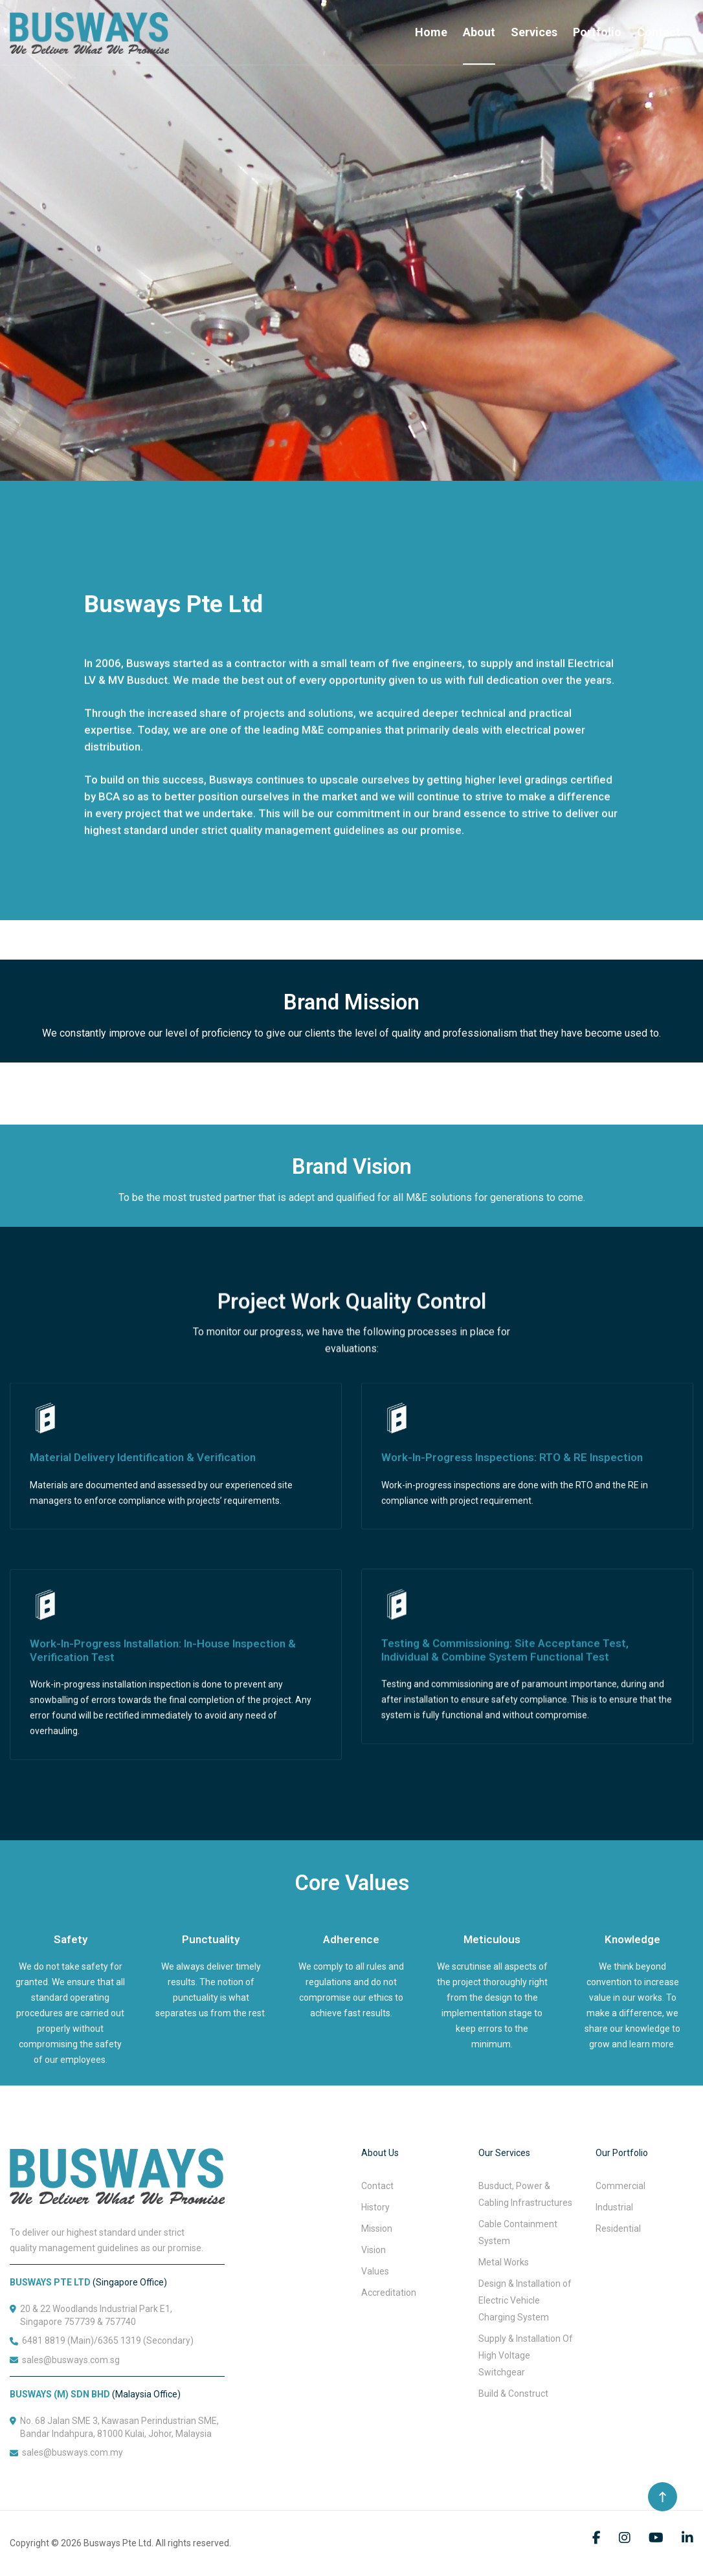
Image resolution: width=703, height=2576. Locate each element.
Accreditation (388, 2292)
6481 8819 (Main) (58, 2340)
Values (375, 2271)
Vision (373, 2250)
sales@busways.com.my (72, 2452)
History (375, 2207)
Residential (618, 2228)
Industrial (614, 2207)
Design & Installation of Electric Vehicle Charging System (525, 2300)
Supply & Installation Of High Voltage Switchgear (525, 2355)
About (479, 32)
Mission (376, 2228)
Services (534, 32)
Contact (658, 32)
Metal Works (503, 2262)
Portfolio (597, 32)
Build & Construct (513, 2393)
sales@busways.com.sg (71, 2360)
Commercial (620, 2186)
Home (431, 32)
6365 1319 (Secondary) (146, 2340)
